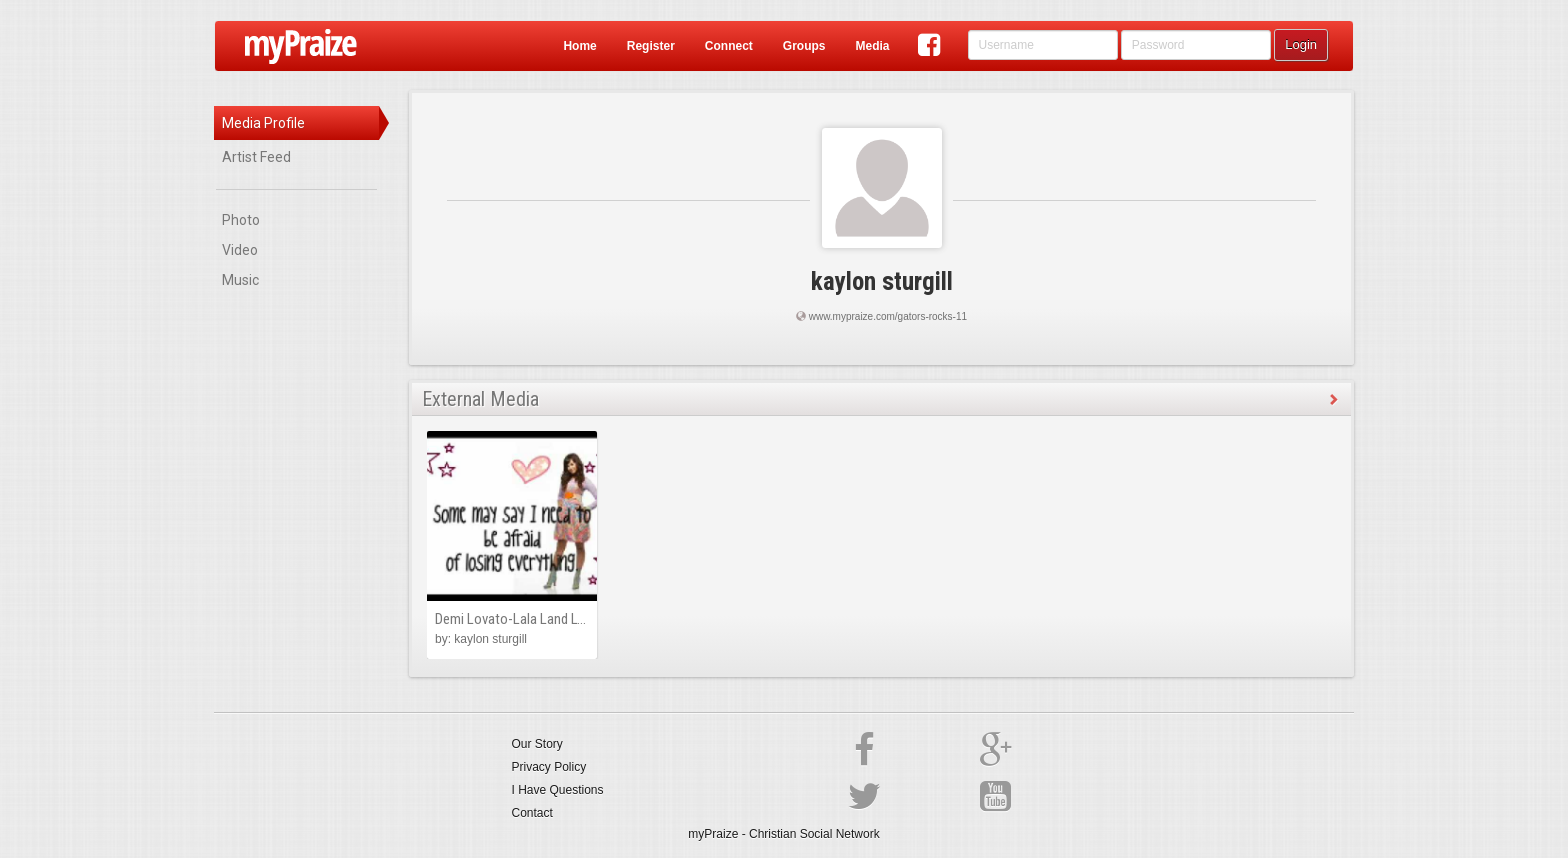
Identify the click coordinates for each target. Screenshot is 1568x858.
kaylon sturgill (882, 281)
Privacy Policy (549, 767)
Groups (804, 46)
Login (1301, 44)
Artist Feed (256, 157)
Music (240, 280)
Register (651, 46)
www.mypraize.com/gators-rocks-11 (888, 316)
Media (872, 46)
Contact (532, 813)
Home (579, 46)
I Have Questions (558, 790)
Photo (241, 220)
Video (240, 250)
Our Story (537, 744)
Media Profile (263, 123)
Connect (729, 46)
